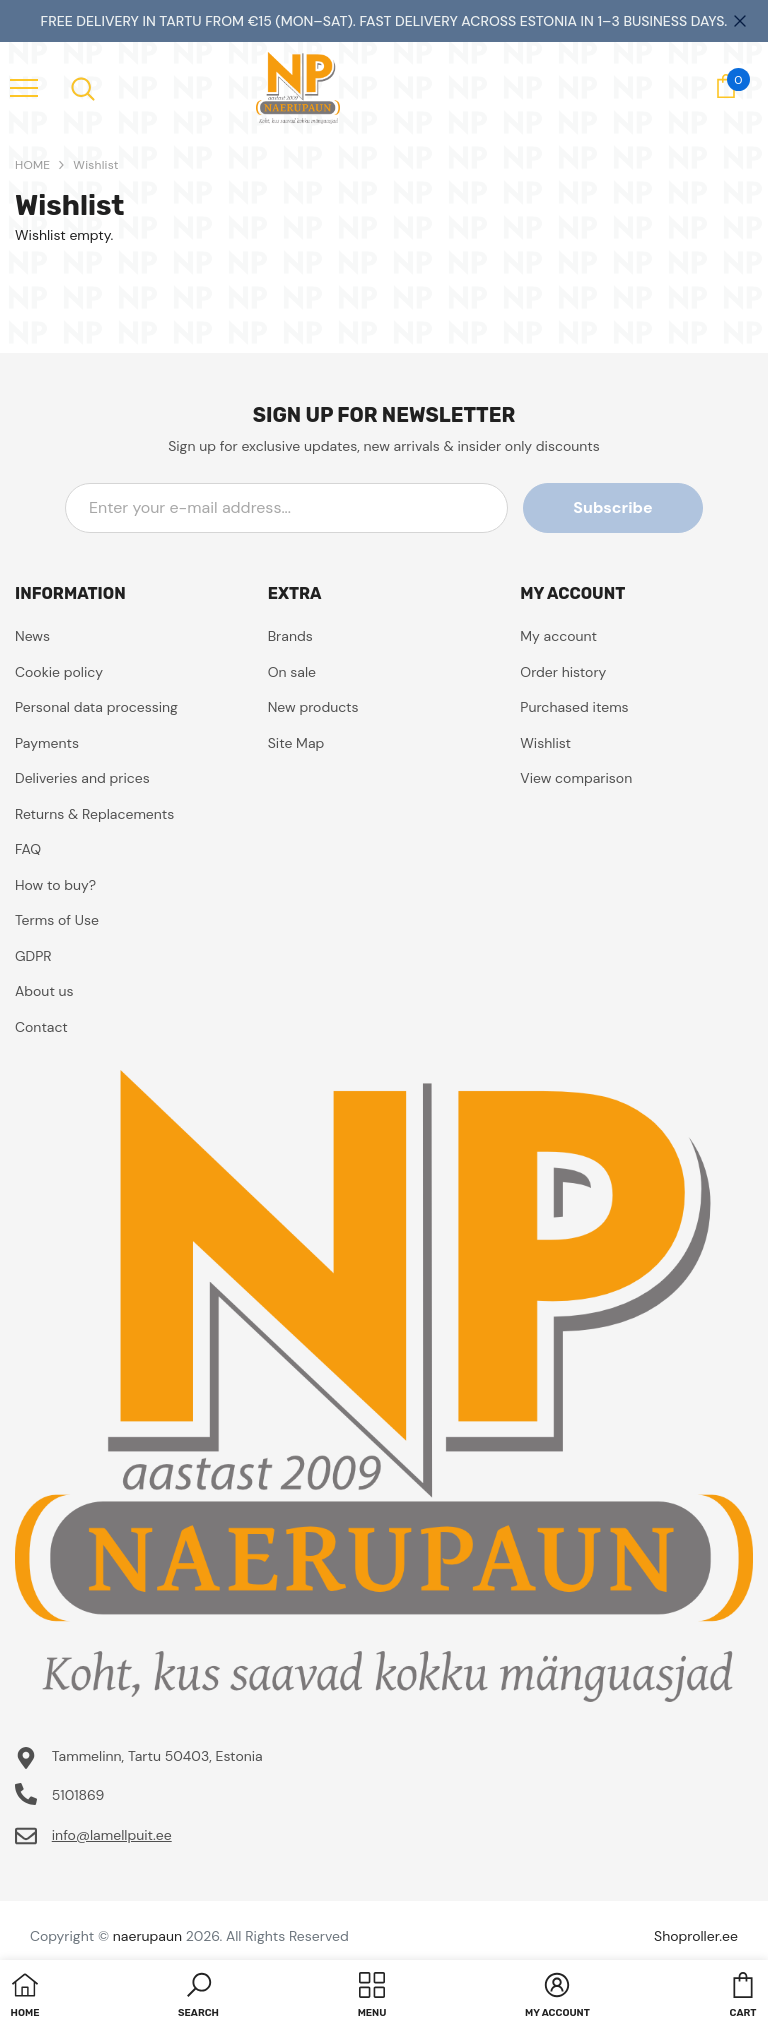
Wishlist (95, 165)
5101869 (78, 1795)
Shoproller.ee (696, 1936)
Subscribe (612, 507)
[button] (198, 1997)
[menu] (24, 87)
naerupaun (147, 1936)
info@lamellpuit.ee (112, 1835)
